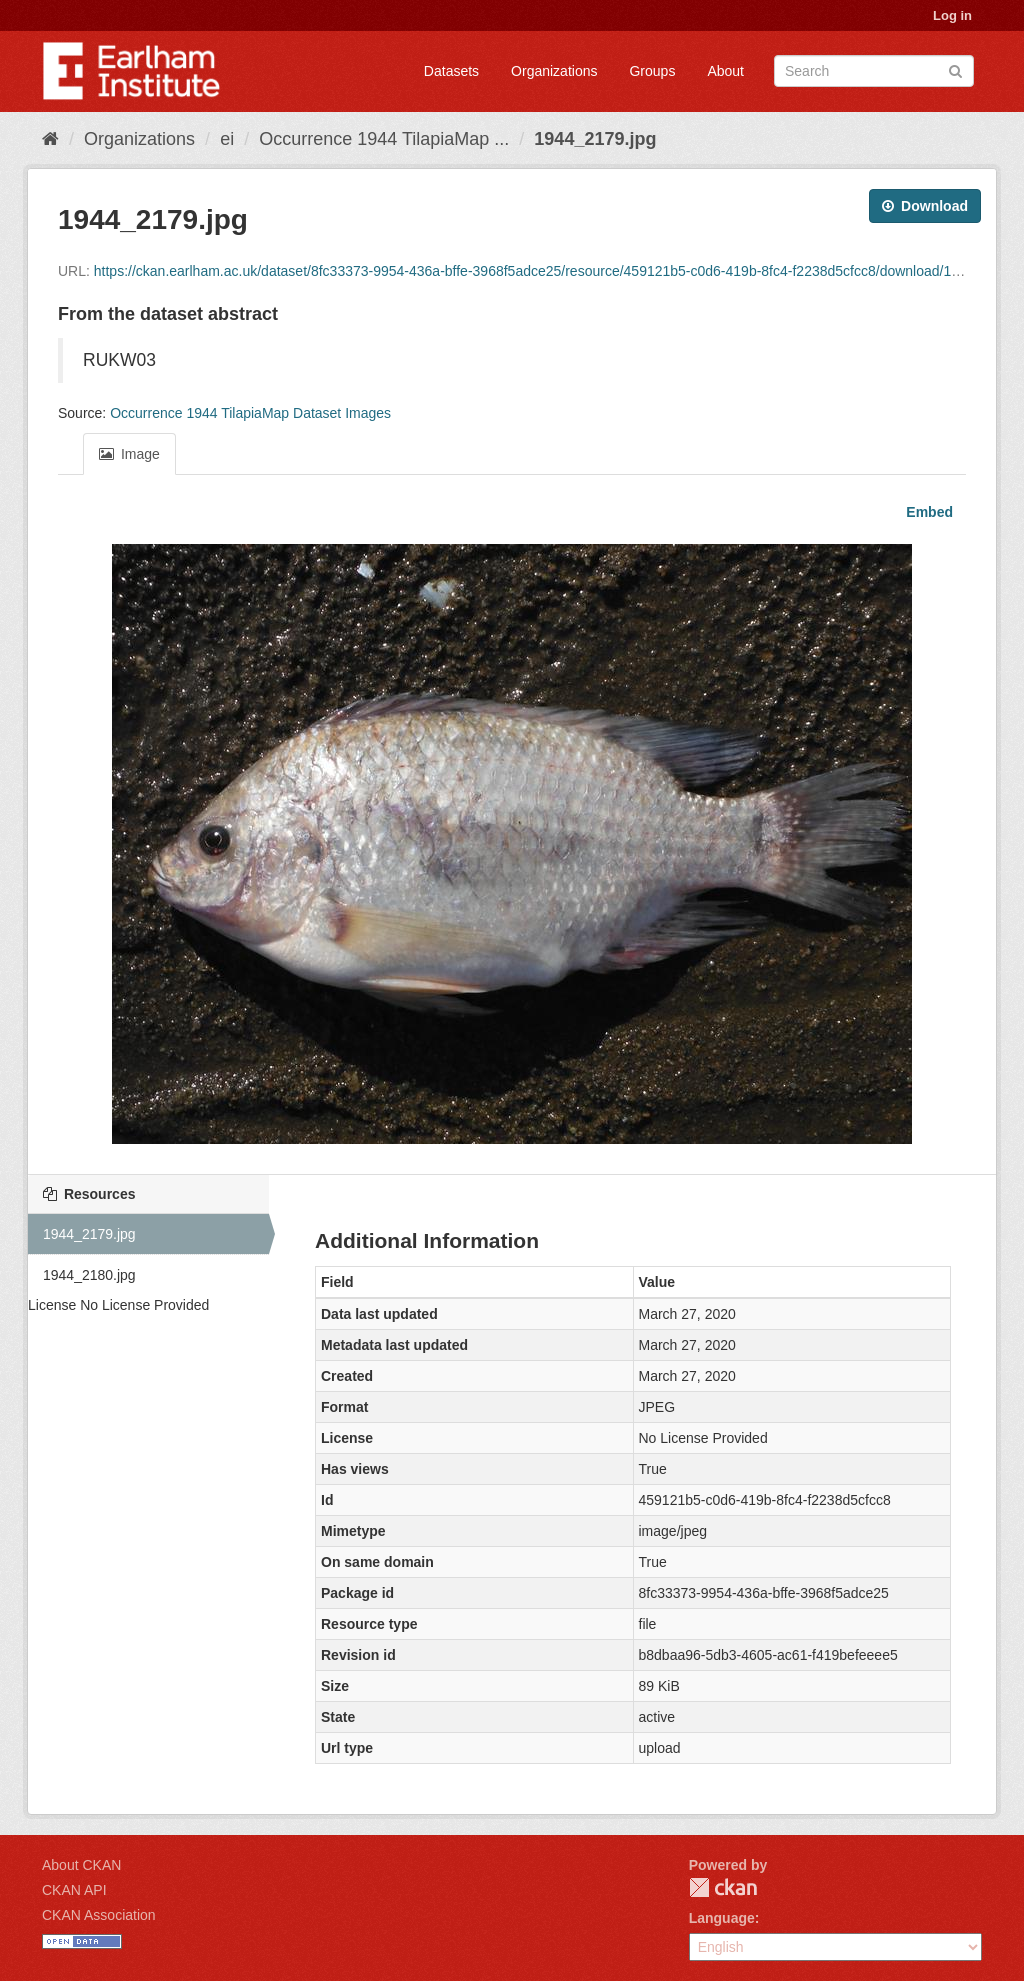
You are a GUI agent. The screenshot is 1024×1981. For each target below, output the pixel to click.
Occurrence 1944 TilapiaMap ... (384, 139)
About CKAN (81, 1865)
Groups (652, 71)
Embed (927, 512)
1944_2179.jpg (595, 139)
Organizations (554, 71)
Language (722, 1918)
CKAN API (74, 1890)
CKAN (723, 1887)
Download (925, 206)
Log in (952, 15)
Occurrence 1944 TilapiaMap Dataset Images (250, 413)
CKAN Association (99, 1915)
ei (227, 139)
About (725, 71)
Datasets (451, 71)
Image (129, 454)
